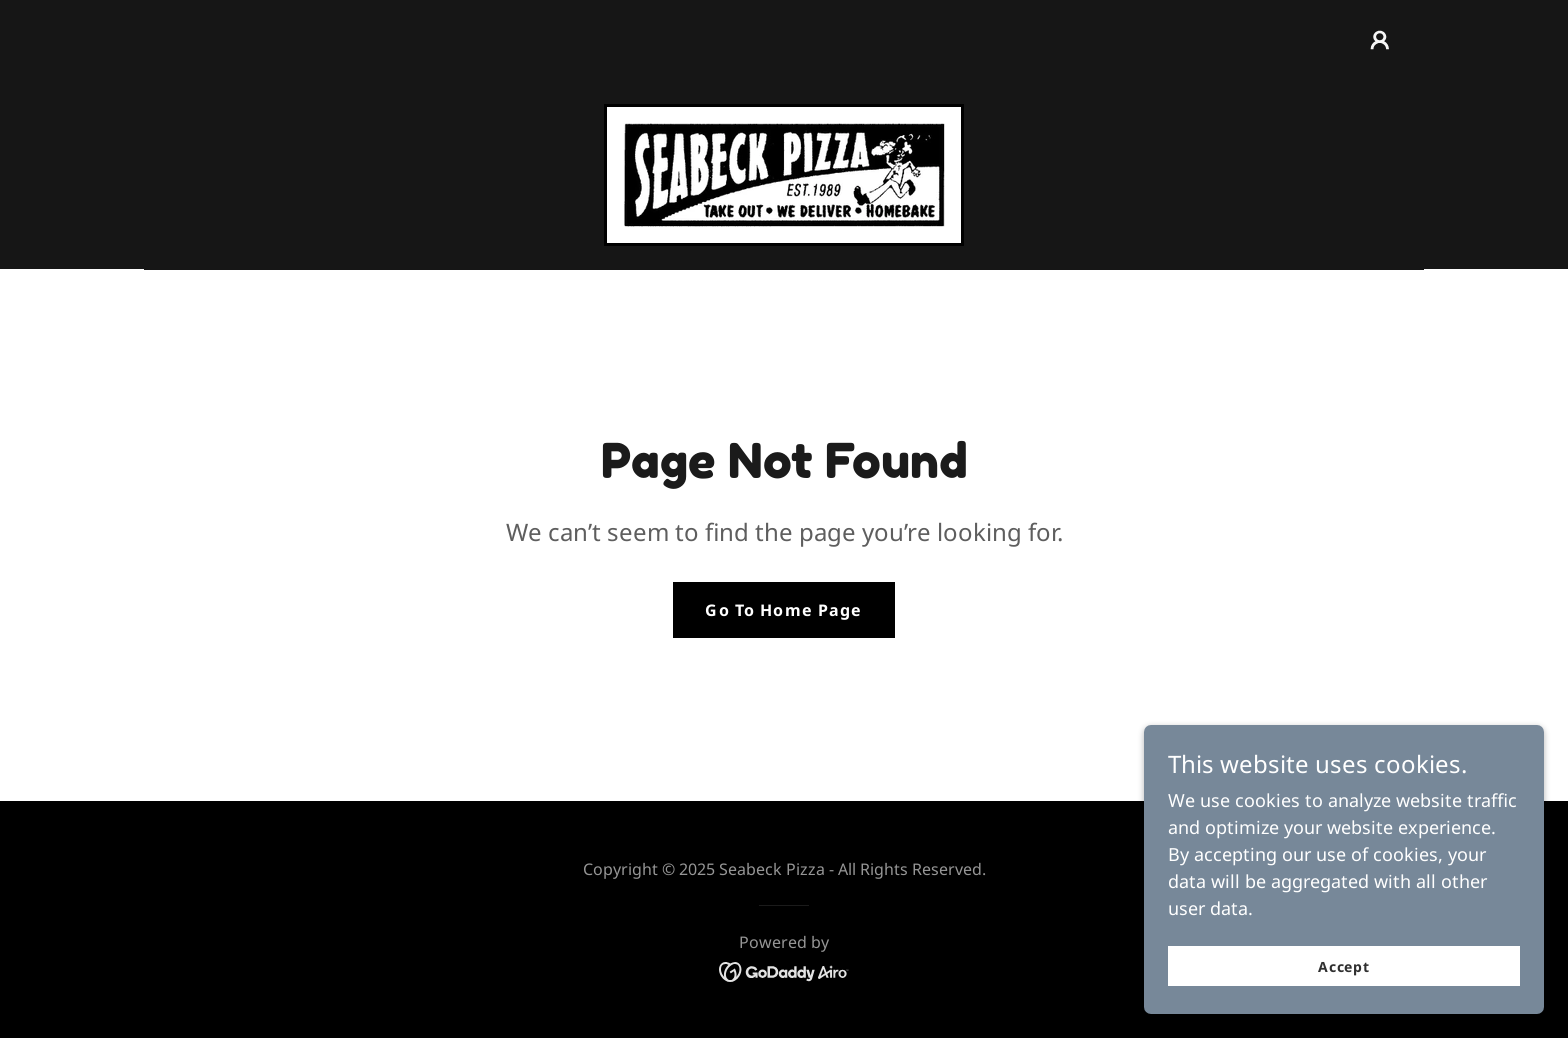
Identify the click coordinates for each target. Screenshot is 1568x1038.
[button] (1380, 40)
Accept (1344, 980)
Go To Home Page (783, 610)
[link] (784, 173)
